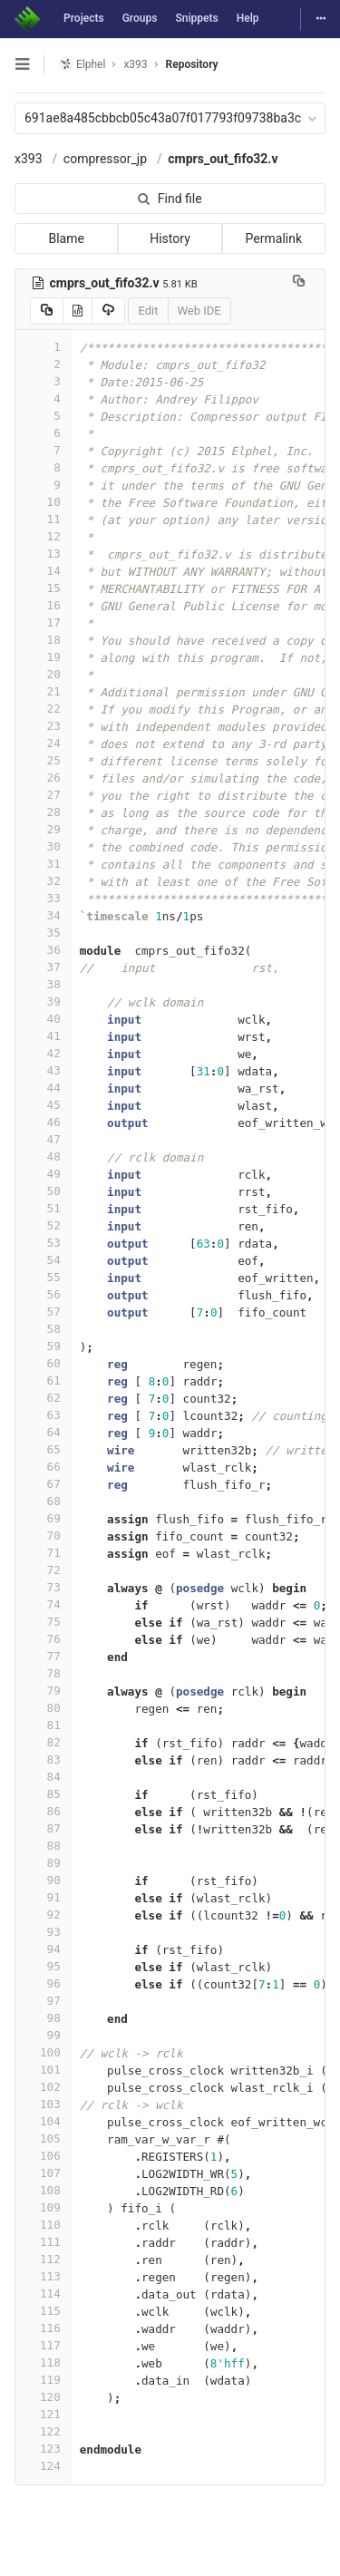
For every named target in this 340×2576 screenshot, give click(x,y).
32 (42, 881)
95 (42, 1966)
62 (42, 1398)
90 (42, 1880)
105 (42, 2138)
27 (42, 795)
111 (42, 2242)
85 (42, 1794)
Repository (192, 64)
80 (42, 1708)
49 (42, 1174)
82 (42, 1742)
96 (42, 1983)
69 (42, 1518)
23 (42, 726)
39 (42, 1001)
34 (42, 915)
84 (42, 1777)
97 (42, 2000)
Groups (140, 18)
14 (42, 571)
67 (42, 1484)
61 (42, 1380)
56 (42, 1294)
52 (42, 1225)
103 (42, 2104)
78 (42, 1673)
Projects (83, 18)
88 (42, 1845)
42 (42, 1053)
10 (42, 502)
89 (42, 1863)
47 (42, 1139)
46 (42, 1122)
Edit (148, 310)
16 (42, 605)
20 (42, 674)
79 (42, 1690)
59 (42, 1346)
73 (42, 1587)
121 (42, 2414)
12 (42, 536)
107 (42, 2173)
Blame (65, 238)
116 (42, 2328)
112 (42, 2259)
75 (42, 1621)
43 (42, 1070)
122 (42, 2431)
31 (42, 863)
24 (42, 743)
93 (42, 1932)
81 (42, 1725)
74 (42, 1604)
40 (42, 1019)
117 (42, 2345)
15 (42, 588)
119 (42, 2379)
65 (42, 1449)
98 (42, 2018)
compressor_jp (105, 158)
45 (42, 1105)
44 (42, 1087)
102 (42, 2087)
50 (42, 1191)
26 (42, 777)
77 (42, 1656)
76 (42, 1639)
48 (42, 1156)
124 (42, 2466)
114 (42, 2293)
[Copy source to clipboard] (46, 311)
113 (42, 2276)
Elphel (82, 64)
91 (42, 1897)
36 (42, 950)
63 (42, 1415)
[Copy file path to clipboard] (298, 283)
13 (42, 553)
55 (42, 1277)
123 (42, 2448)
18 (42, 639)
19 (42, 657)
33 (42, 898)
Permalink (274, 238)
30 (42, 846)
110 (42, 2224)
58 (42, 1329)
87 (42, 1828)
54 (42, 1260)
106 (42, 2156)
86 (42, 1811)
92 (42, 1914)
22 (42, 708)
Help (248, 18)
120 (42, 2397)
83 (42, 1759)
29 (42, 829)
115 (42, 2311)
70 (42, 1535)
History (170, 238)
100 (42, 2052)
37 (42, 967)
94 (42, 1949)
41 (42, 1036)
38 (42, 984)
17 (42, 622)
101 (42, 2069)
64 (42, 1432)
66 (42, 1466)
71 (42, 1553)
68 (42, 1501)
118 (42, 2362)
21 (42, 691)
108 (42, 2190)
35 (42, 932)
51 (42, 1208)
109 (42, 2207)
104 (42, 2121)
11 (42, 519)
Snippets (196, 18)
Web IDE (199, 310)
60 (42, 1363)
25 (42, 760)
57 (42, 1311)
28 (42, 812)
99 (42, 2035)
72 (42, 1570)
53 (42, 1242)
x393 (29, 158)
